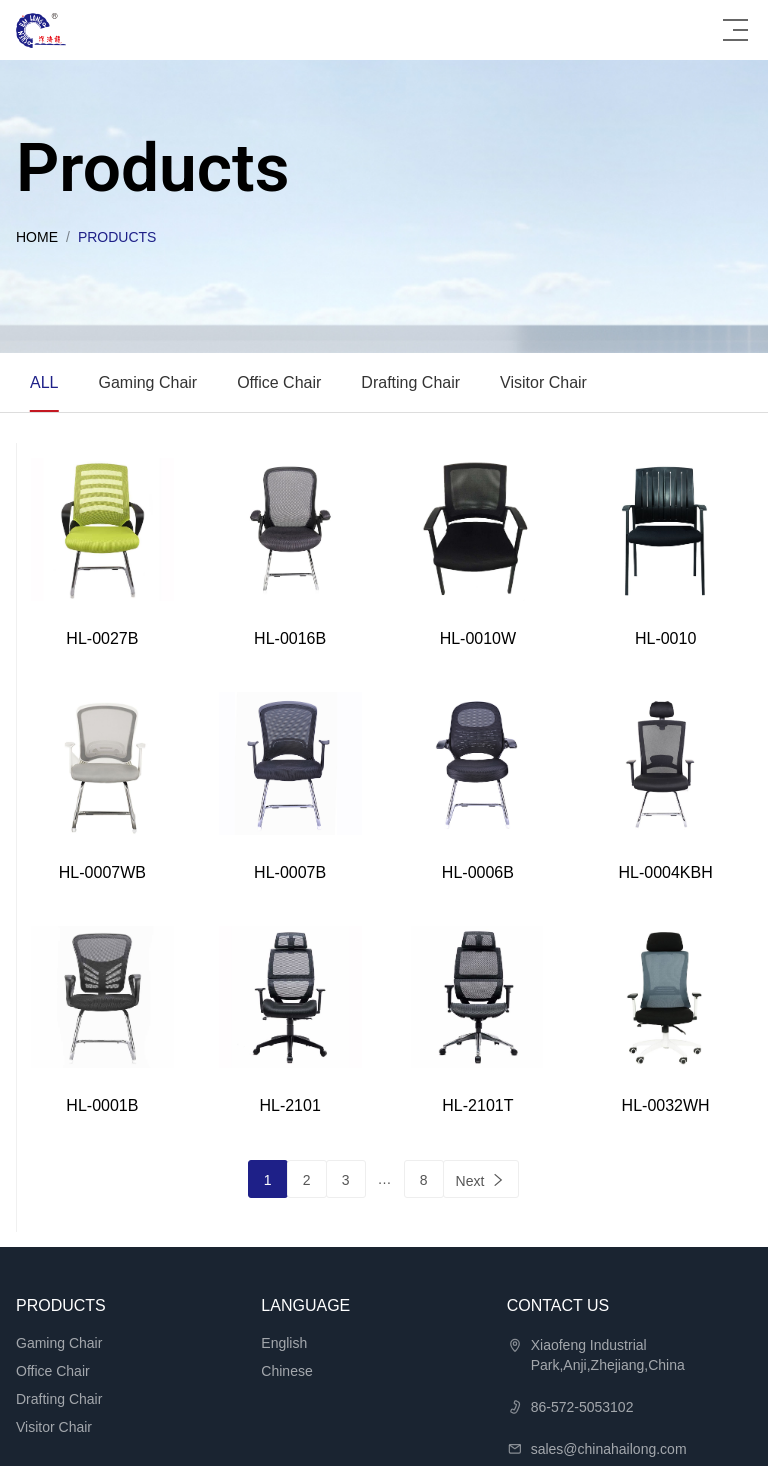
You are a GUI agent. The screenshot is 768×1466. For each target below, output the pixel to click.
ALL (44, 382)
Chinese (286, 1371)
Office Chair (279, 382)
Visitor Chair (543, 382)
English (284, 1343)
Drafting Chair (410, 382)
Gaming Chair (147, 382)
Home (37, 237)
